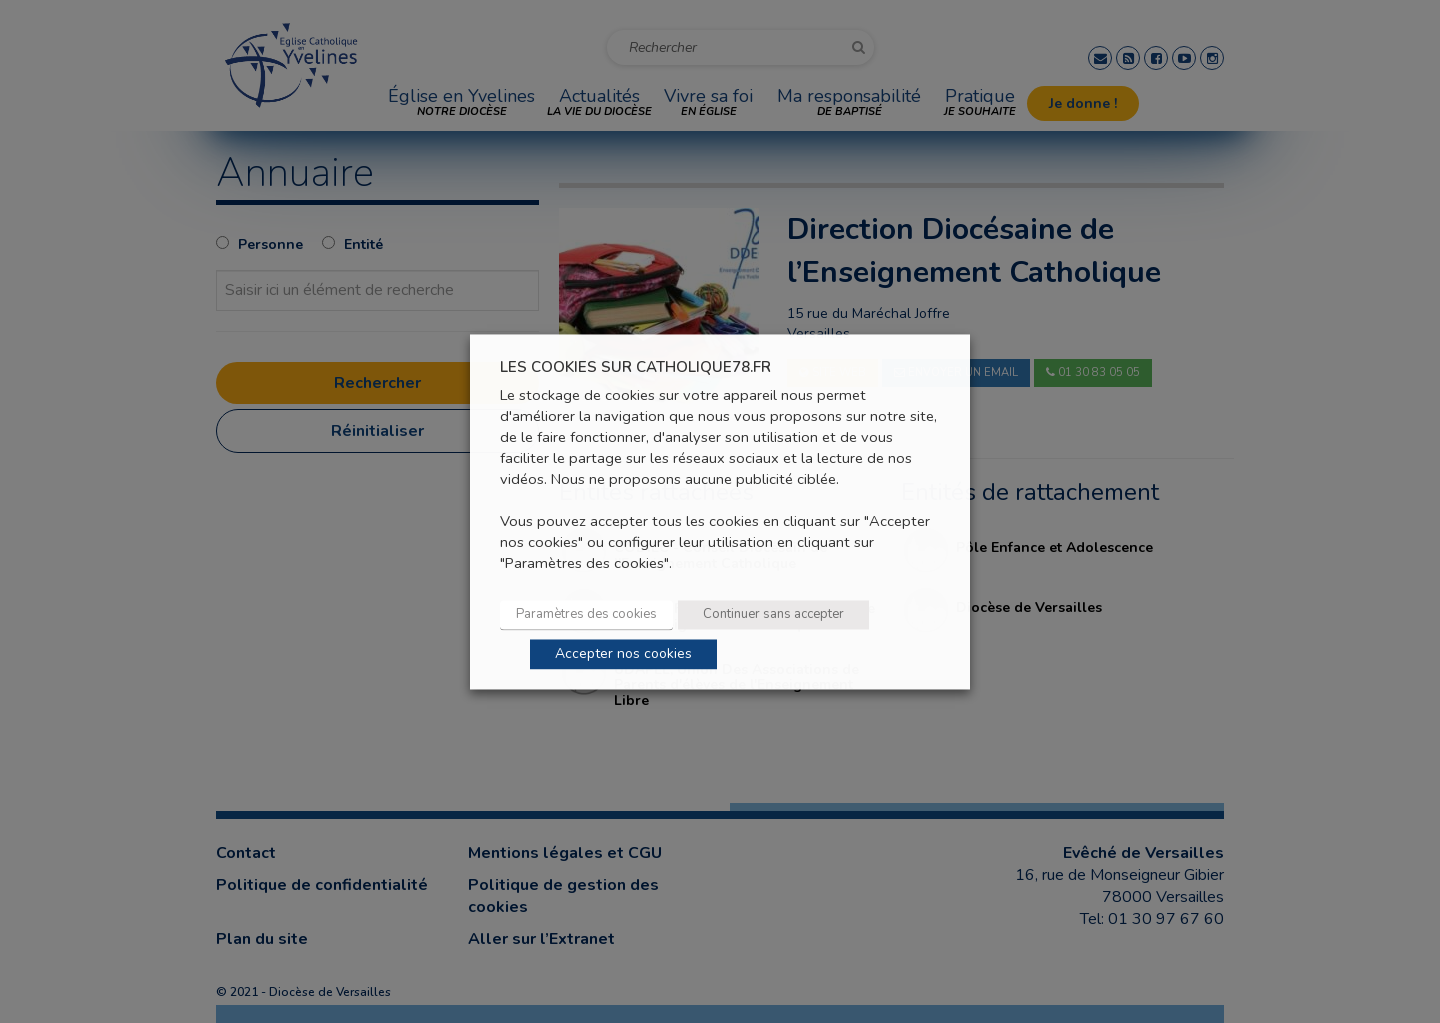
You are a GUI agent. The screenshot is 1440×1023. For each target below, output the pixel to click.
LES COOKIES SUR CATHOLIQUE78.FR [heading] (635, 367)
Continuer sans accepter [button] (773, 614)
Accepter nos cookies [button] (623, 653)
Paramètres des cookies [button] (586, 614)
